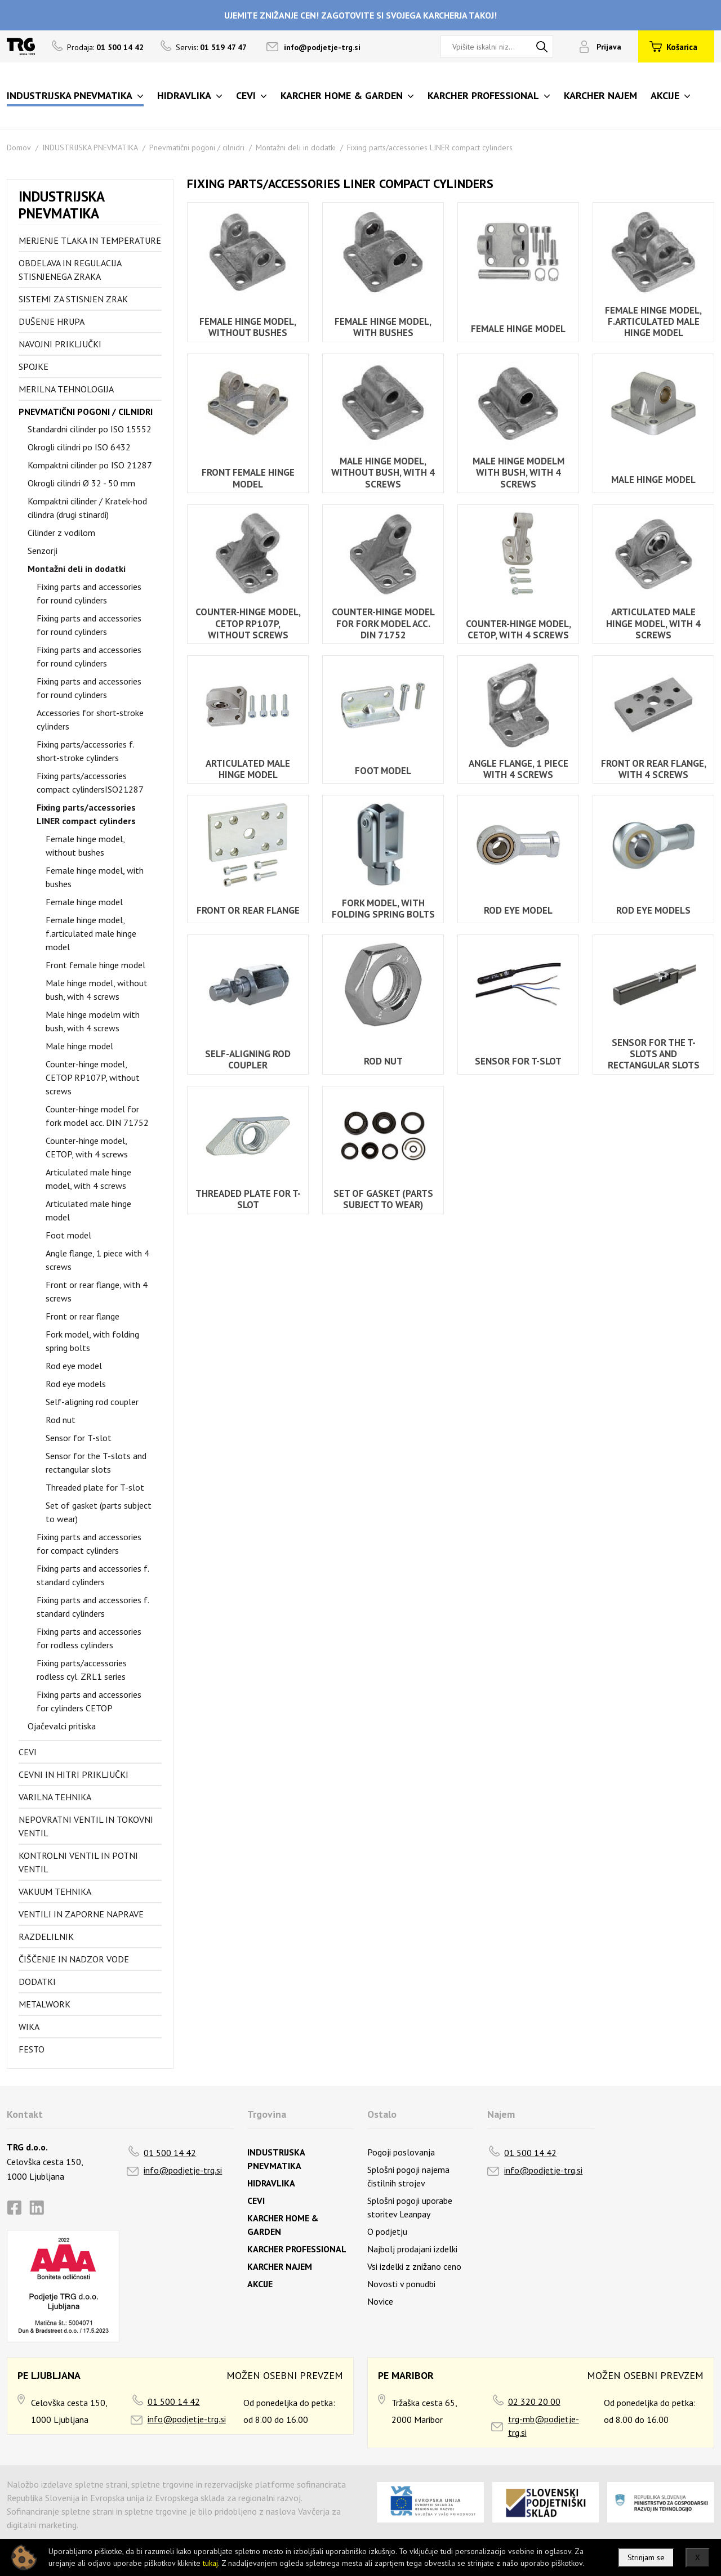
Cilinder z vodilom (61, 532)
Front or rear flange (82, 1316)
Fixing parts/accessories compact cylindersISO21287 (90, 782)
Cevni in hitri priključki (73, 1774)
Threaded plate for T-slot (95, 1487)
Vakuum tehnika (55, 1891)
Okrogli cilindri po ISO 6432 (79, 447)
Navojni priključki (60, 344)
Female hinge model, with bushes (95, 877)
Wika (29, 2026)
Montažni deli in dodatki (296, 147)
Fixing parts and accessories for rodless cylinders (89, 1638)
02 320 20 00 (534, 2401)
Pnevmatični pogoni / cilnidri (196, 147)
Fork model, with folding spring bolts (92, 1341)
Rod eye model (74, 1365)
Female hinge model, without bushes (85, 845)
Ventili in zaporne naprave (81, 1914)
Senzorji (42, 550)
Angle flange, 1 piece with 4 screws (97, 1259)
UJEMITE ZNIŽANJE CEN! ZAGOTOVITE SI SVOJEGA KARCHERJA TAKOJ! (360, 15)
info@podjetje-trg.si (322, 47)
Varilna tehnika (55, 1797)
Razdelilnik (46, 1936)
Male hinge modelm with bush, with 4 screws (93, 1021)
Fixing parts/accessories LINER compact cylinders (430, 147)
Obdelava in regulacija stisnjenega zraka (70, 269)
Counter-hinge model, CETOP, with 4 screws (87, 1147)
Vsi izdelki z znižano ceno (414, 2266)
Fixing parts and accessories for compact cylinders (89, 1543)
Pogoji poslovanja (401, 2152)
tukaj (210, 2563)
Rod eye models (76, 1383)
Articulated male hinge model (88, 1210)
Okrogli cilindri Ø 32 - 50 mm (81, 483)
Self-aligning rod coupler (92, 1401)
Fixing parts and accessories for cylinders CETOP (89, 1701)
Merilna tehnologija (66, 389)
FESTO (31, 2049)
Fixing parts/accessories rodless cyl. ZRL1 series (82, 1669)
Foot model (68, 1235)
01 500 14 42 (170, 2152)
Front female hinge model (95, 965)
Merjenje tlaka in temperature (90, 240)
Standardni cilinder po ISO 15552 (90, 429)
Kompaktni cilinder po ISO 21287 (90, 465)
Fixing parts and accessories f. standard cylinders (93, 1575)
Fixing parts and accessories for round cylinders (89, 593)
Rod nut (60, 1419)
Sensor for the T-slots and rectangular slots (96, 1462)
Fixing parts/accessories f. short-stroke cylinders (85, 751)
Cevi (28, 1751)
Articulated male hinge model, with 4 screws (88, 1178)
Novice (380, 2301)
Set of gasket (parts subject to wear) (99, 1512)
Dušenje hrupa (51, 321)
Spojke (33, 366)
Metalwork (44, 2004)
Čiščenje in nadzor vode (74, 1959)
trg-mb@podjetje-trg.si (543, 2425)
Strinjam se (646, 2557)
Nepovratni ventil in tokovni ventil (86, 1826)
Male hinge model (79, 1046)
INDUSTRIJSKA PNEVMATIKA (90, 147)
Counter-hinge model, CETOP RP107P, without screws (93, 1077)
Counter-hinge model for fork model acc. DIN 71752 (97, 1115)
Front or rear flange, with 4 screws (97, 1291)
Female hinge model (84, 901)
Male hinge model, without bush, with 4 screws (97, 989)
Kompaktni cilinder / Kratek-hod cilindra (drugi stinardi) (87, 507)
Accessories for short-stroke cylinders (90, 719)
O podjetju (387, 2231)
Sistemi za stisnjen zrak (73, 299)
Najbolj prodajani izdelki (412, 2249)
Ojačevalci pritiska (62, 1726)
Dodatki (37, 1981)
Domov (19, 147)
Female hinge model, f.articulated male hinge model (91, 933)
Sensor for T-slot (79, 1437)
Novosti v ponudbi (401, 2283)
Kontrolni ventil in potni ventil (78, 1862)
